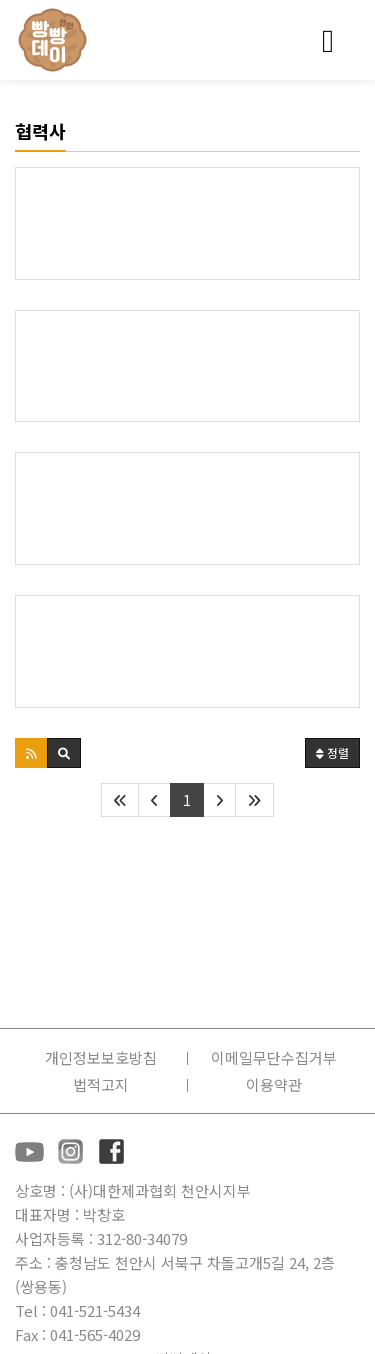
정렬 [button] (332, 752)
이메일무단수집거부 (274, 1057)
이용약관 (274, 1084)
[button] (31, 753)
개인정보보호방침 (101, 1057)
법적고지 (101, 1084)
